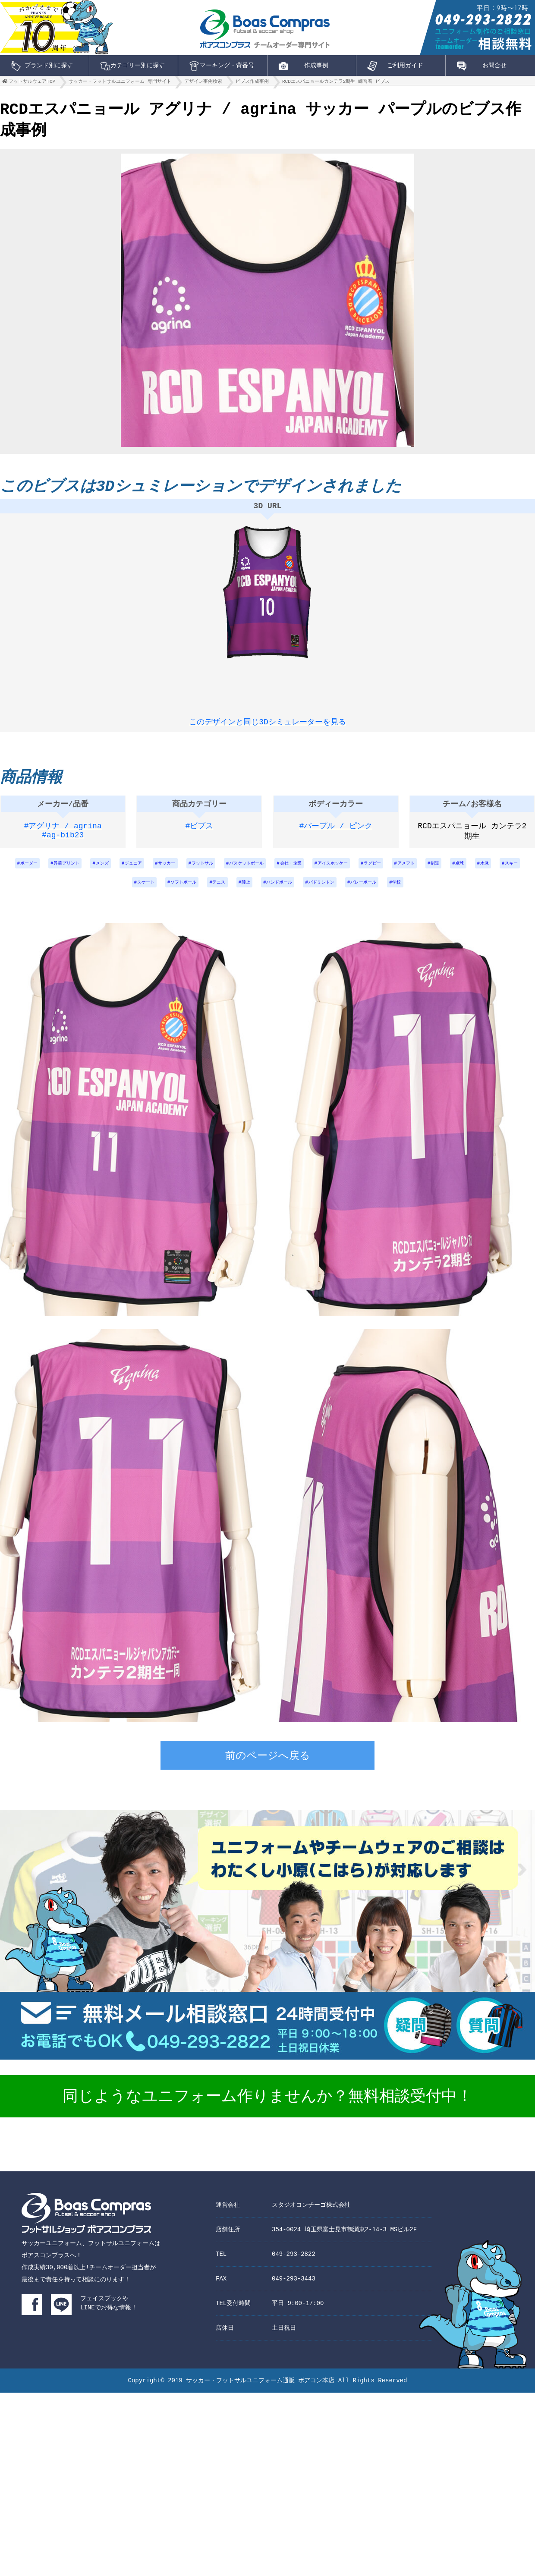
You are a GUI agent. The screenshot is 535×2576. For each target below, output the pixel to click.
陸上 (273, 894)
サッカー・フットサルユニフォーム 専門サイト (120, 83)
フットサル (223, 872)
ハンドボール (311, 894)
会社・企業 (326, 872)
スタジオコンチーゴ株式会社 (311, 2218)
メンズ (105, 872)
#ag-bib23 (63, 844)
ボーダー (20, 872)
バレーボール (410, 894)
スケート (156, 894)
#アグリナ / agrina (63, 833)
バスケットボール (274, 872)
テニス (242, 894)
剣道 (495, 872)
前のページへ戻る (267, 1770)
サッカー (181, 872)
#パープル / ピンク (335, 833)
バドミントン (361, 894)
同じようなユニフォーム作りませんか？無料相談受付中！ (267, 2110)
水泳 (89, 894)
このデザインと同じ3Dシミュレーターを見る (267, 722)
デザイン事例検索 (203, 83)
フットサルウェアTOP (32, 83)
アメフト (461, 872)
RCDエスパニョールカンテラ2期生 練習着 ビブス (336, 83)
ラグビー (422, 872)
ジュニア (142, 872)
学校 (449, 894)
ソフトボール (200, 894)
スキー (120, 894)
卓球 (523, 872)
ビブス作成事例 (252, 83)
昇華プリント (64, 872)
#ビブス (200, 833)
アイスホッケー (376, 872)
